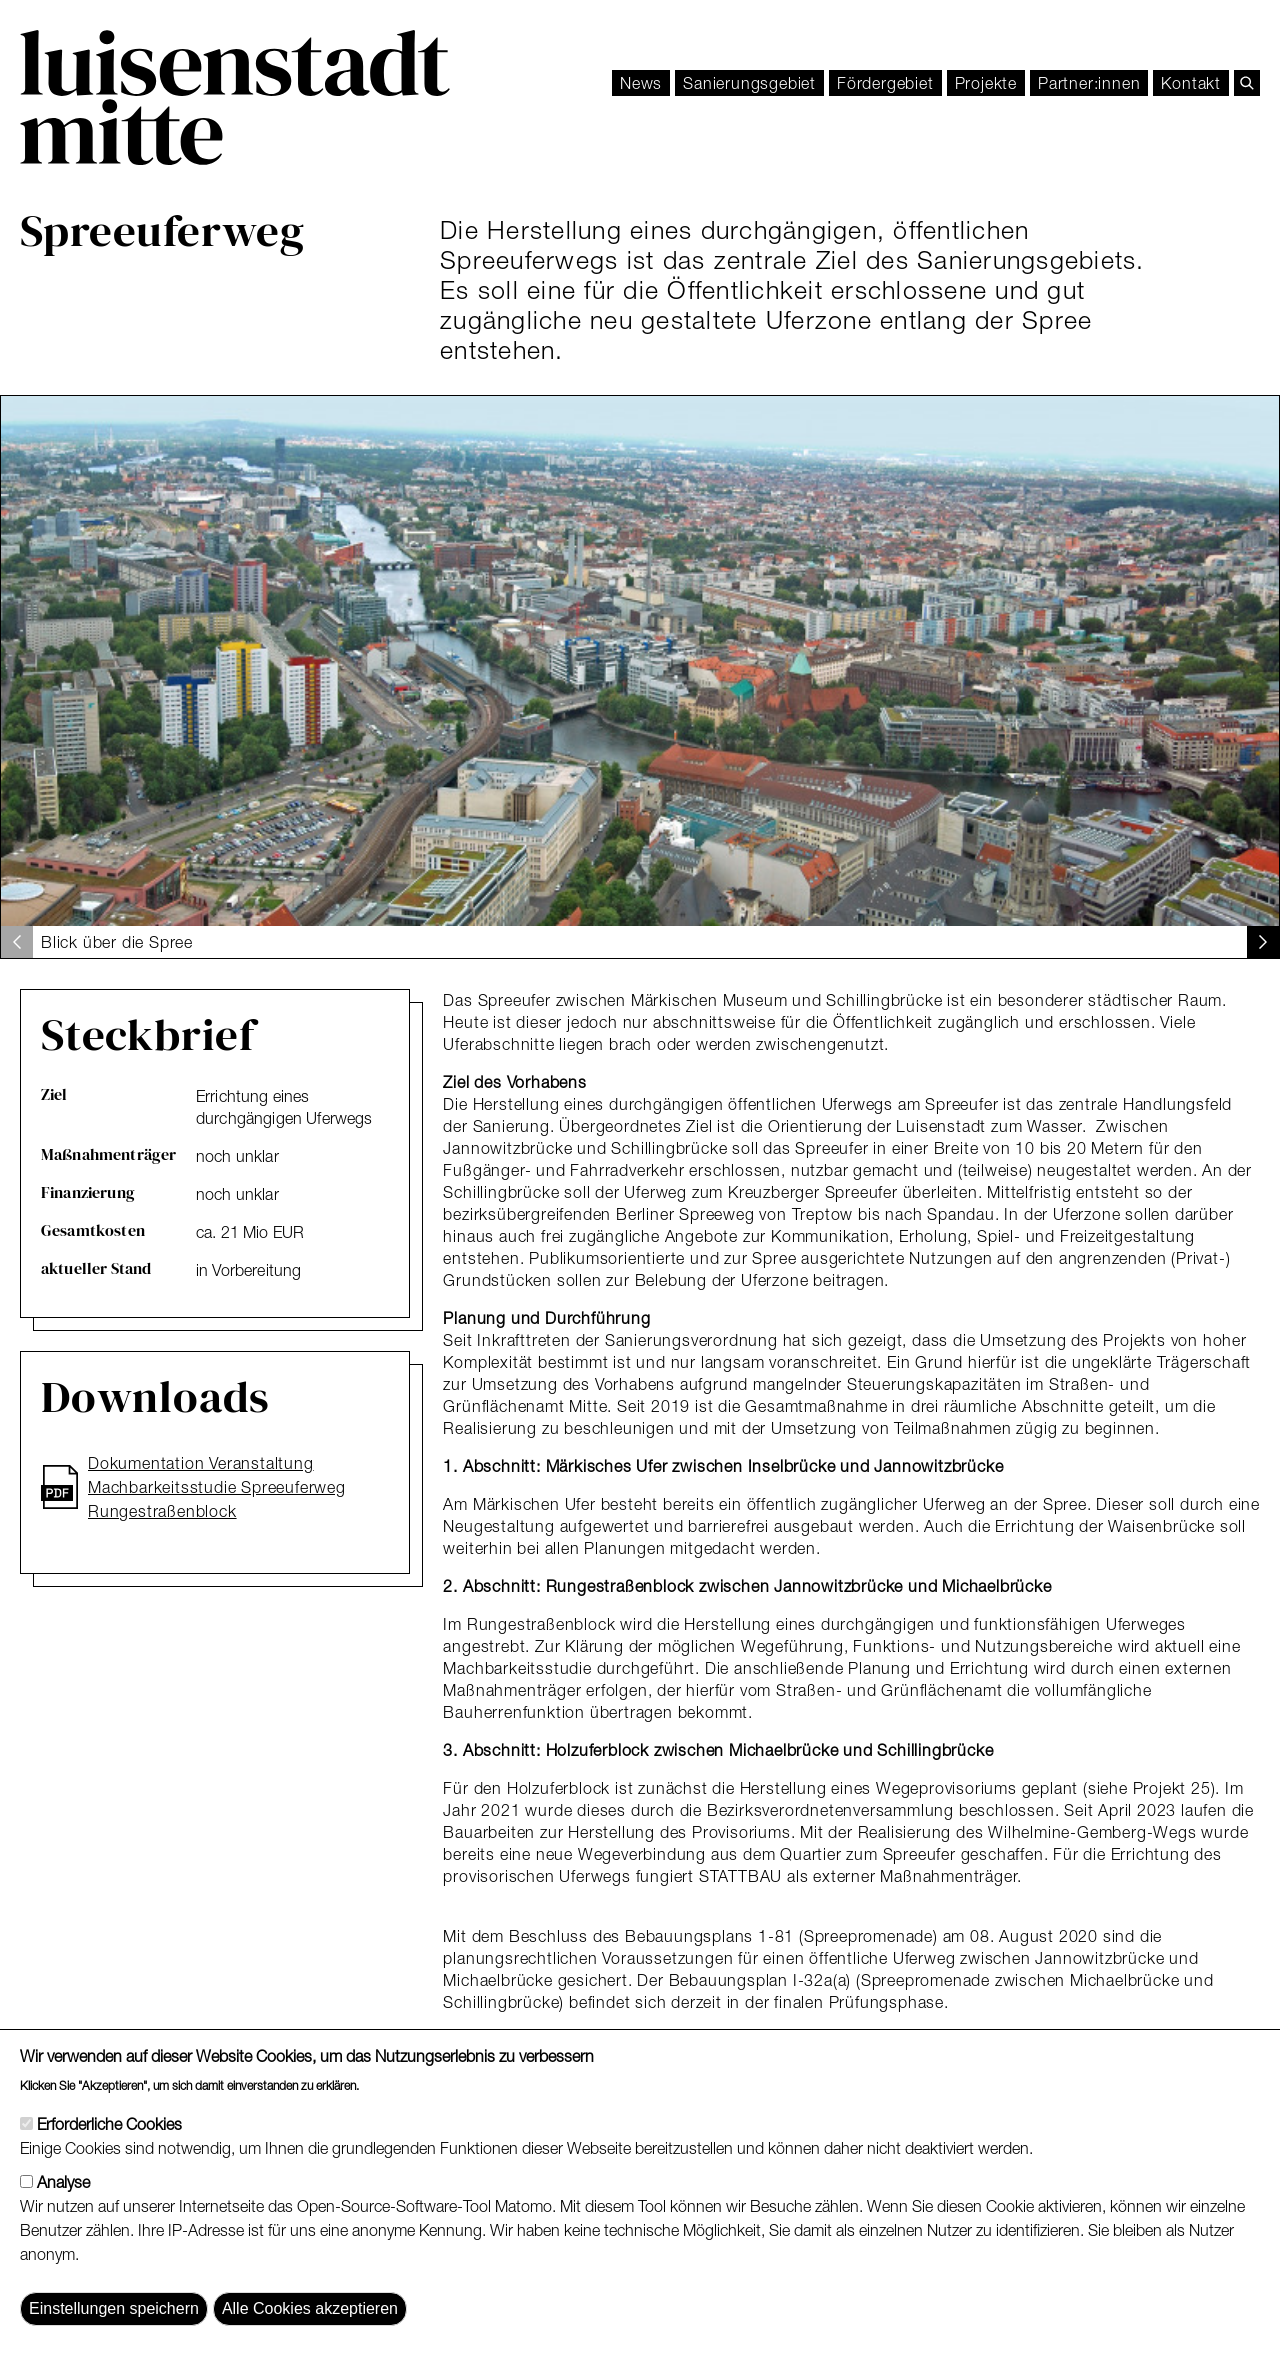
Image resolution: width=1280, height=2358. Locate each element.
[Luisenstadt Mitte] (235, 97)
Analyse (63, 2212)
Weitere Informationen (438, 2114)
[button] (1263, 942)
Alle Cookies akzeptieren (310, 2338)
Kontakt (1191, 83)
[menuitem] (885, 83)
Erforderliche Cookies (109, 2154)
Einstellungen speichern (114, 2338)
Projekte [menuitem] (986, 83)
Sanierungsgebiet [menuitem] (749, 83)
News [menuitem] (641, 83)
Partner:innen (1089, 83)
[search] (1247, 83)
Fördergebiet (885, 83)
